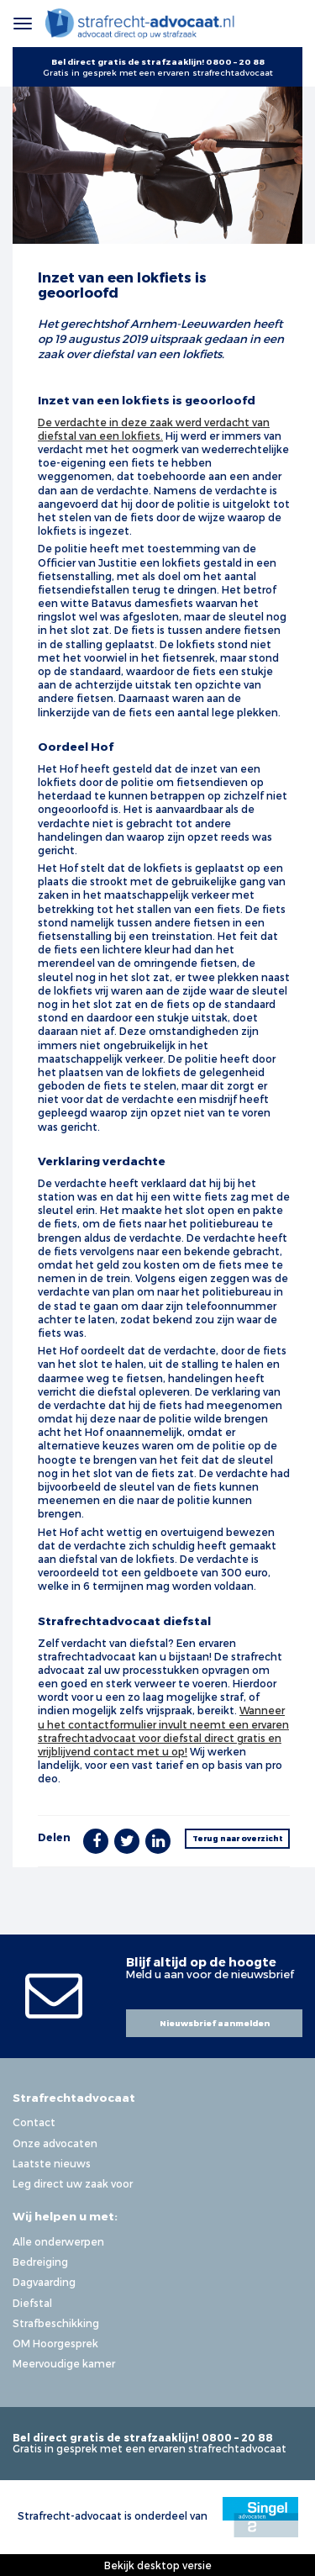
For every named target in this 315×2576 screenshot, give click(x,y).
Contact (34, 2122)
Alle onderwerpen (58, 2241)
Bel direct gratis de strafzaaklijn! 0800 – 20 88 (158, 61)
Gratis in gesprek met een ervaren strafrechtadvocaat (158, 72)
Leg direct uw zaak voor (73, 2183)
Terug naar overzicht (237, 1838)
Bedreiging (40, 2261)
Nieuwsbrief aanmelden (215, 2023)
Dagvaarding (44, 2282)
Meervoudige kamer (64, 2363)
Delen (54, 1837)
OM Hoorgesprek (55, 2343)
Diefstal (32, 2303)
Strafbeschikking (56, 2323)
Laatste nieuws (52, 2163)
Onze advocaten (55, 2143)
